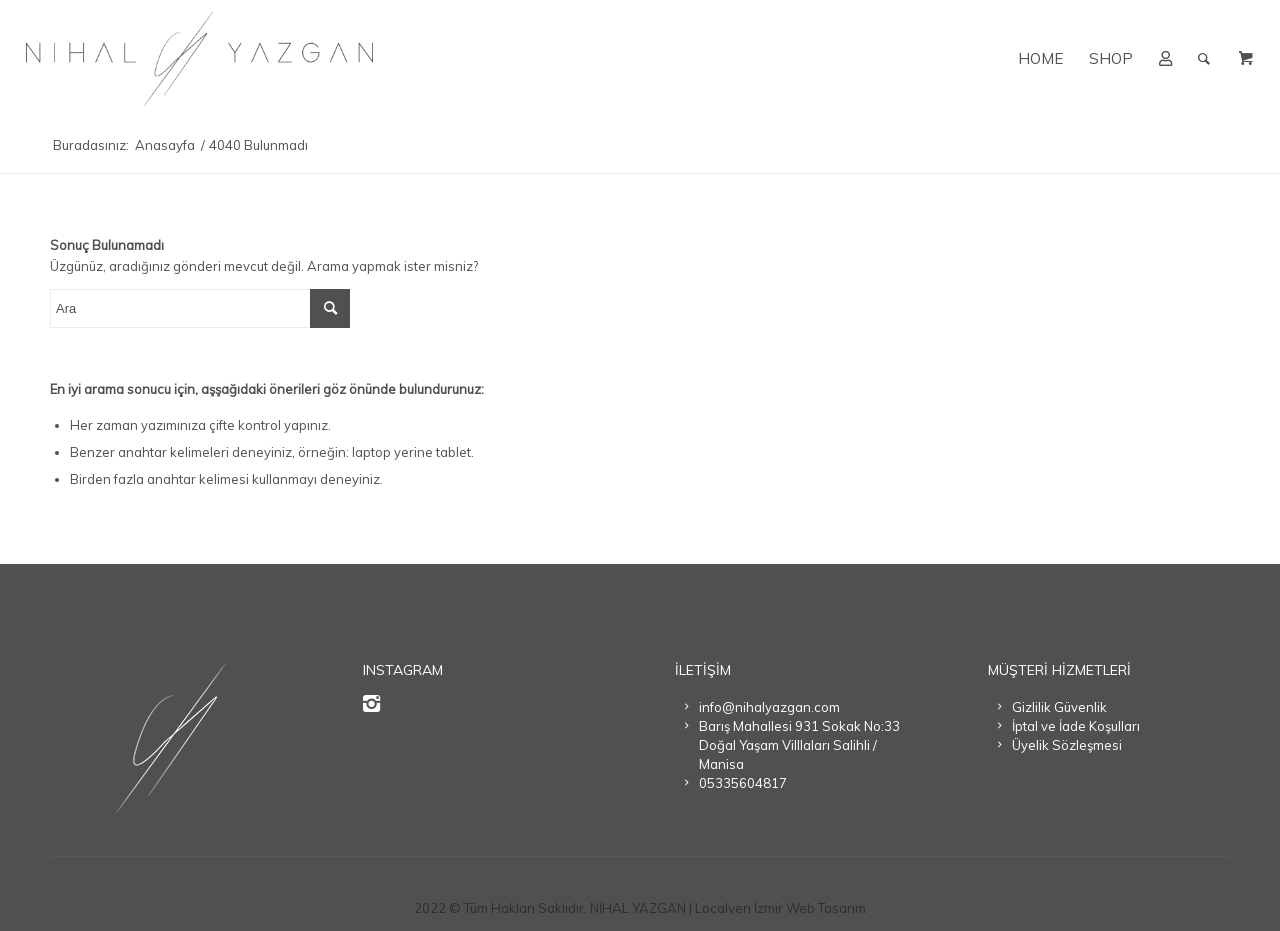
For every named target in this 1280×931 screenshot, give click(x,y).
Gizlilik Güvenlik (1059, 707)
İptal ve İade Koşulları (1076, 726)
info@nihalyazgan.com (769, 707)
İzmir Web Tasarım (810, 908)
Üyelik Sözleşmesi (1067, 745)
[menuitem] (1040, 59)
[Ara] (1204, 59)
